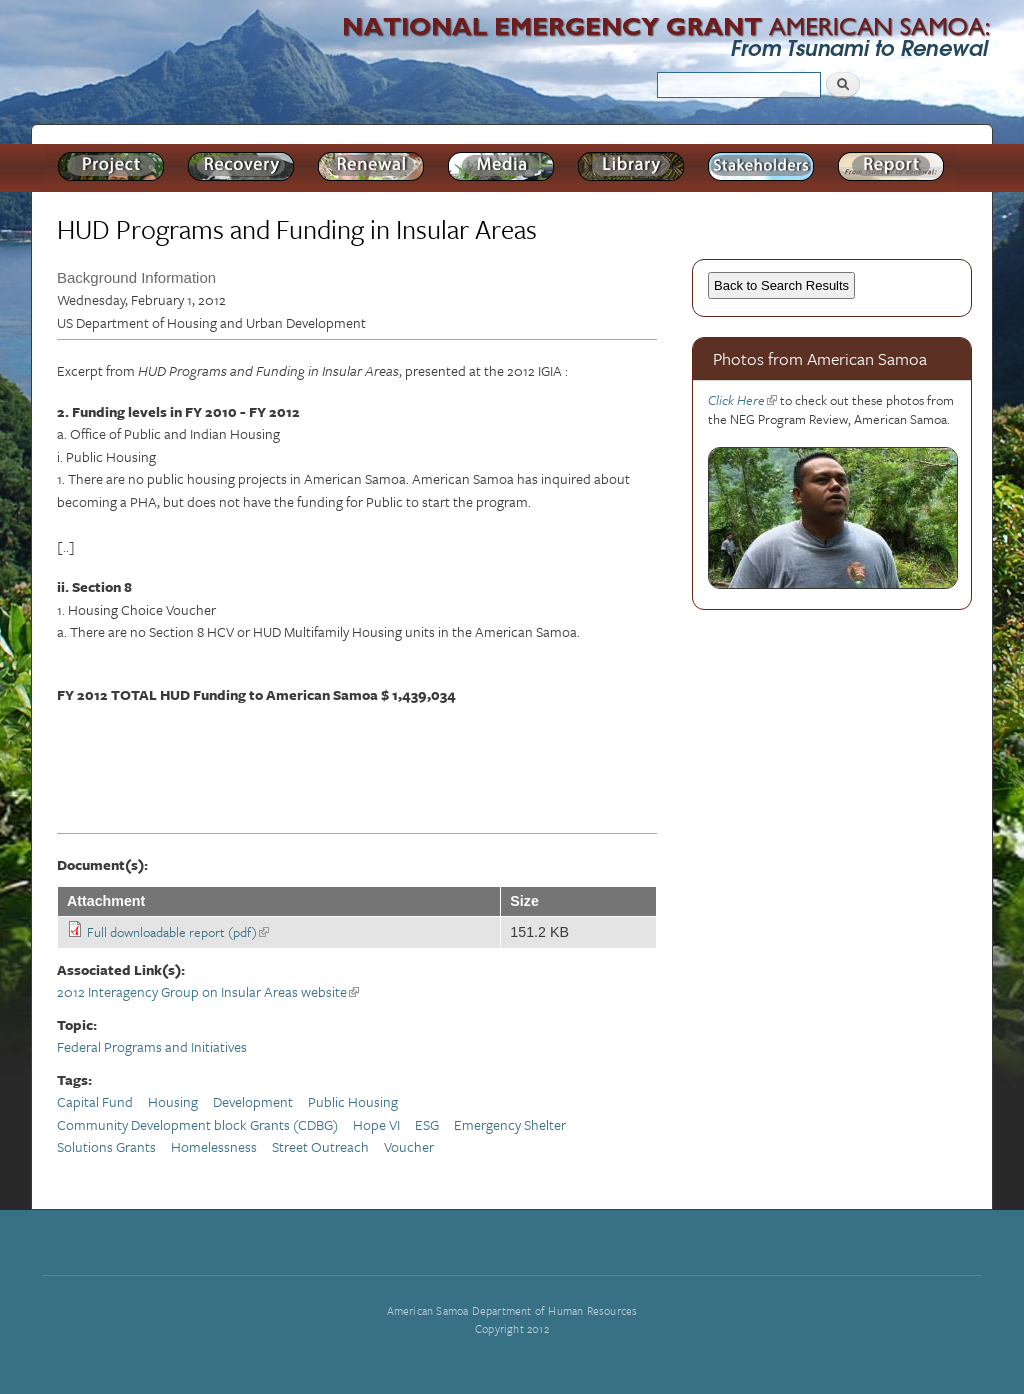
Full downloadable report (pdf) (178, 932)
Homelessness (214, 1146)
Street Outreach (320, 1146)
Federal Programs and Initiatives (152, 1046)
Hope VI (376, 1124)
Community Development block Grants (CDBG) (197, 1124)
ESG (427, 1124)
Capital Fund (95, 1101)
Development (253, 1101)
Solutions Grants (106, 1146)
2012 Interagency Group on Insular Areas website (208, 991)
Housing (173, 1101)
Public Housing (353, 1101)
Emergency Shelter (510, 1124)
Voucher (409, 1146)
